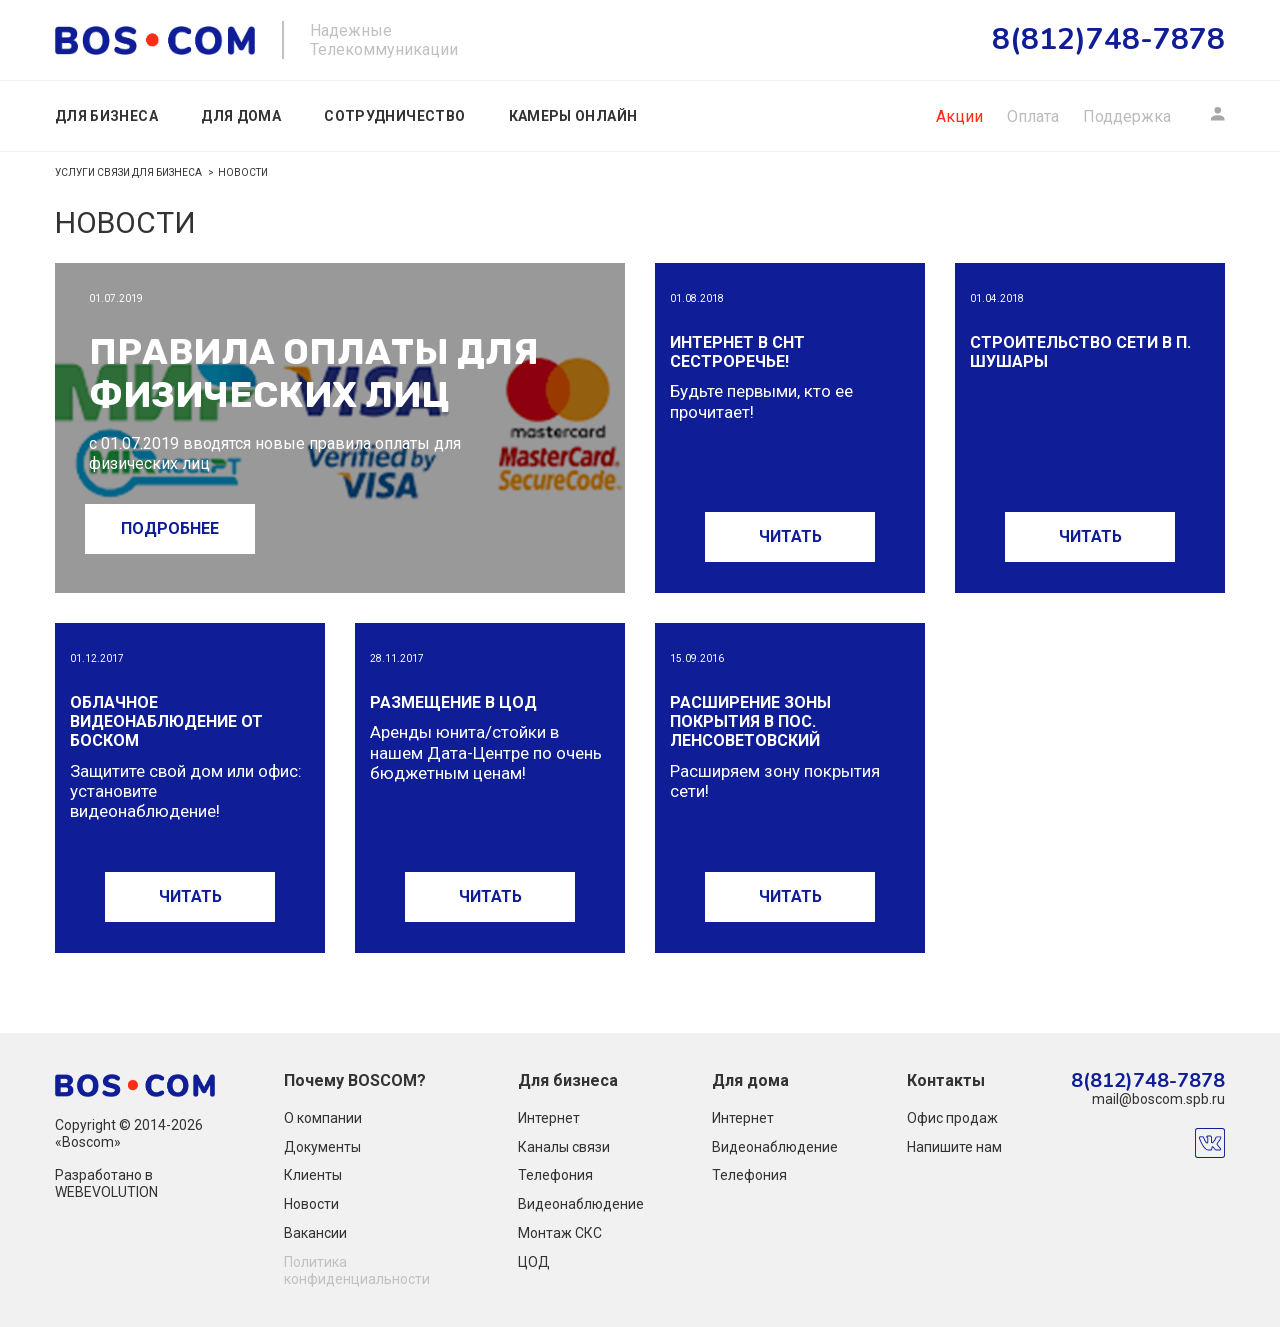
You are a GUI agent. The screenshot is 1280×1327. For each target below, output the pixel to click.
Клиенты (313, 1175)
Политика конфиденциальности (357, 1270)
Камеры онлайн (573, 116)
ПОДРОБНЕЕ (170, 528)
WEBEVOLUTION (106, 1192)
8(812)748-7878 (1148, 1081)
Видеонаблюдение (581, 1204)
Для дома (241, 116)
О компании (323, 1118)
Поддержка (1127, 116)
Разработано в (104, 1175)
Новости (311, 1204)
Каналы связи (564, 1147)
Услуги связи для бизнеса (128, 172)
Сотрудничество (394, 116)
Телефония (555, 1175)
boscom (155, 40)
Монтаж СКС (560, 1233)
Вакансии (315, 1233)
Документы (322, 1147)
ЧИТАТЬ (790, 536)
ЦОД (534, 1262)
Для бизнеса (106, 116)
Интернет (549, 1118)
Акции (959, 116)
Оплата (1033, 116)
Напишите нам (954, 1147)
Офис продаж (952, 1118)
